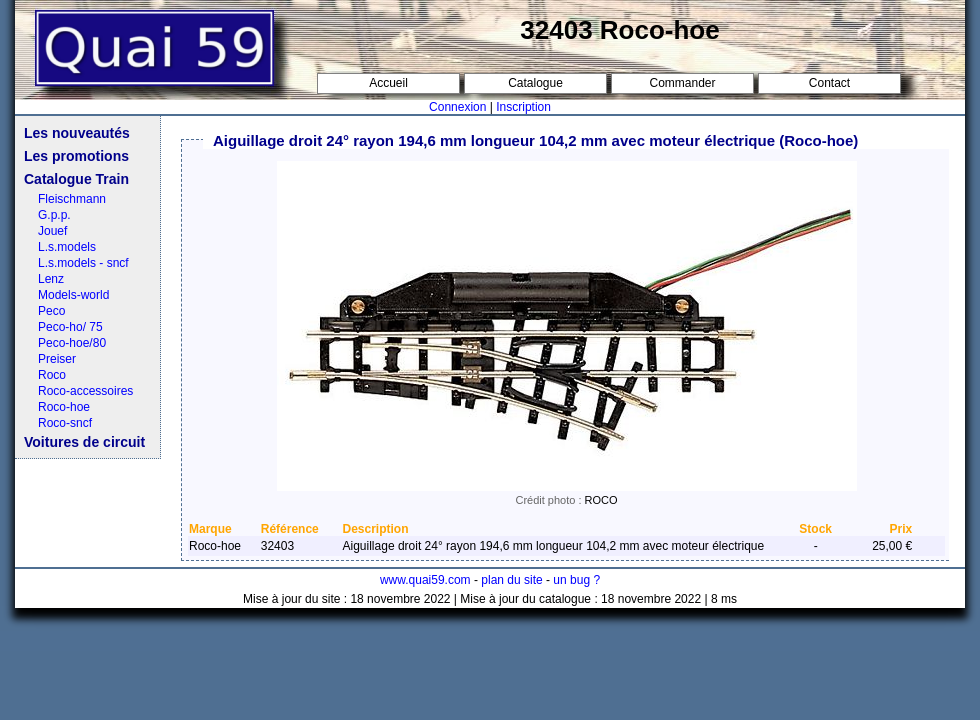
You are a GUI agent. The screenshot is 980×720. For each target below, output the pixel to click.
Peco (51, 311)
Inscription (523, 107)
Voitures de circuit (84, 442)
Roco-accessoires (85, 391)
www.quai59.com (425, 580)
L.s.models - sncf (83, 263)
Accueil (388, 83)
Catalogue (535, 83)
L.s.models (67, 247)
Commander (682, 83)
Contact (829, 83)
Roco (52, 375)
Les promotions (76, 156)
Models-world (73, 295)
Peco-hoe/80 (72, 343)
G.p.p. (54, 215)
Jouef (52, 231)
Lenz (51, 279)
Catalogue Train (76, 179)
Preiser (57, 359)
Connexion (457, 107)
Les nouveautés (77, 133)
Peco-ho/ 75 (70, 327)
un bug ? (576, 580)
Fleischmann (72, 199)
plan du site (511, 580)
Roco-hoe (64, 407)
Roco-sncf (65, 423)
